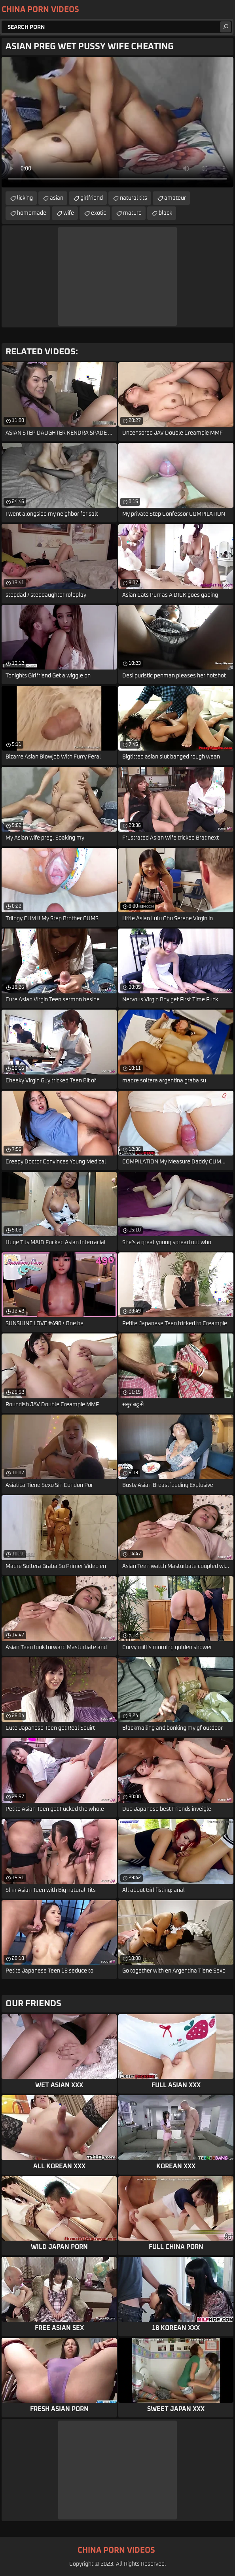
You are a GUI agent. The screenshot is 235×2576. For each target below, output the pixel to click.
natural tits (133, 198)
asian (56, 198)
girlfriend (91, 198)
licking (25, 198)
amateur (175, 198)
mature (132, 213)
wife (68, 213)
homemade (31, 213)
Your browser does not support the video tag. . (117, 122)
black (165, 213)
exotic (98, 213)
